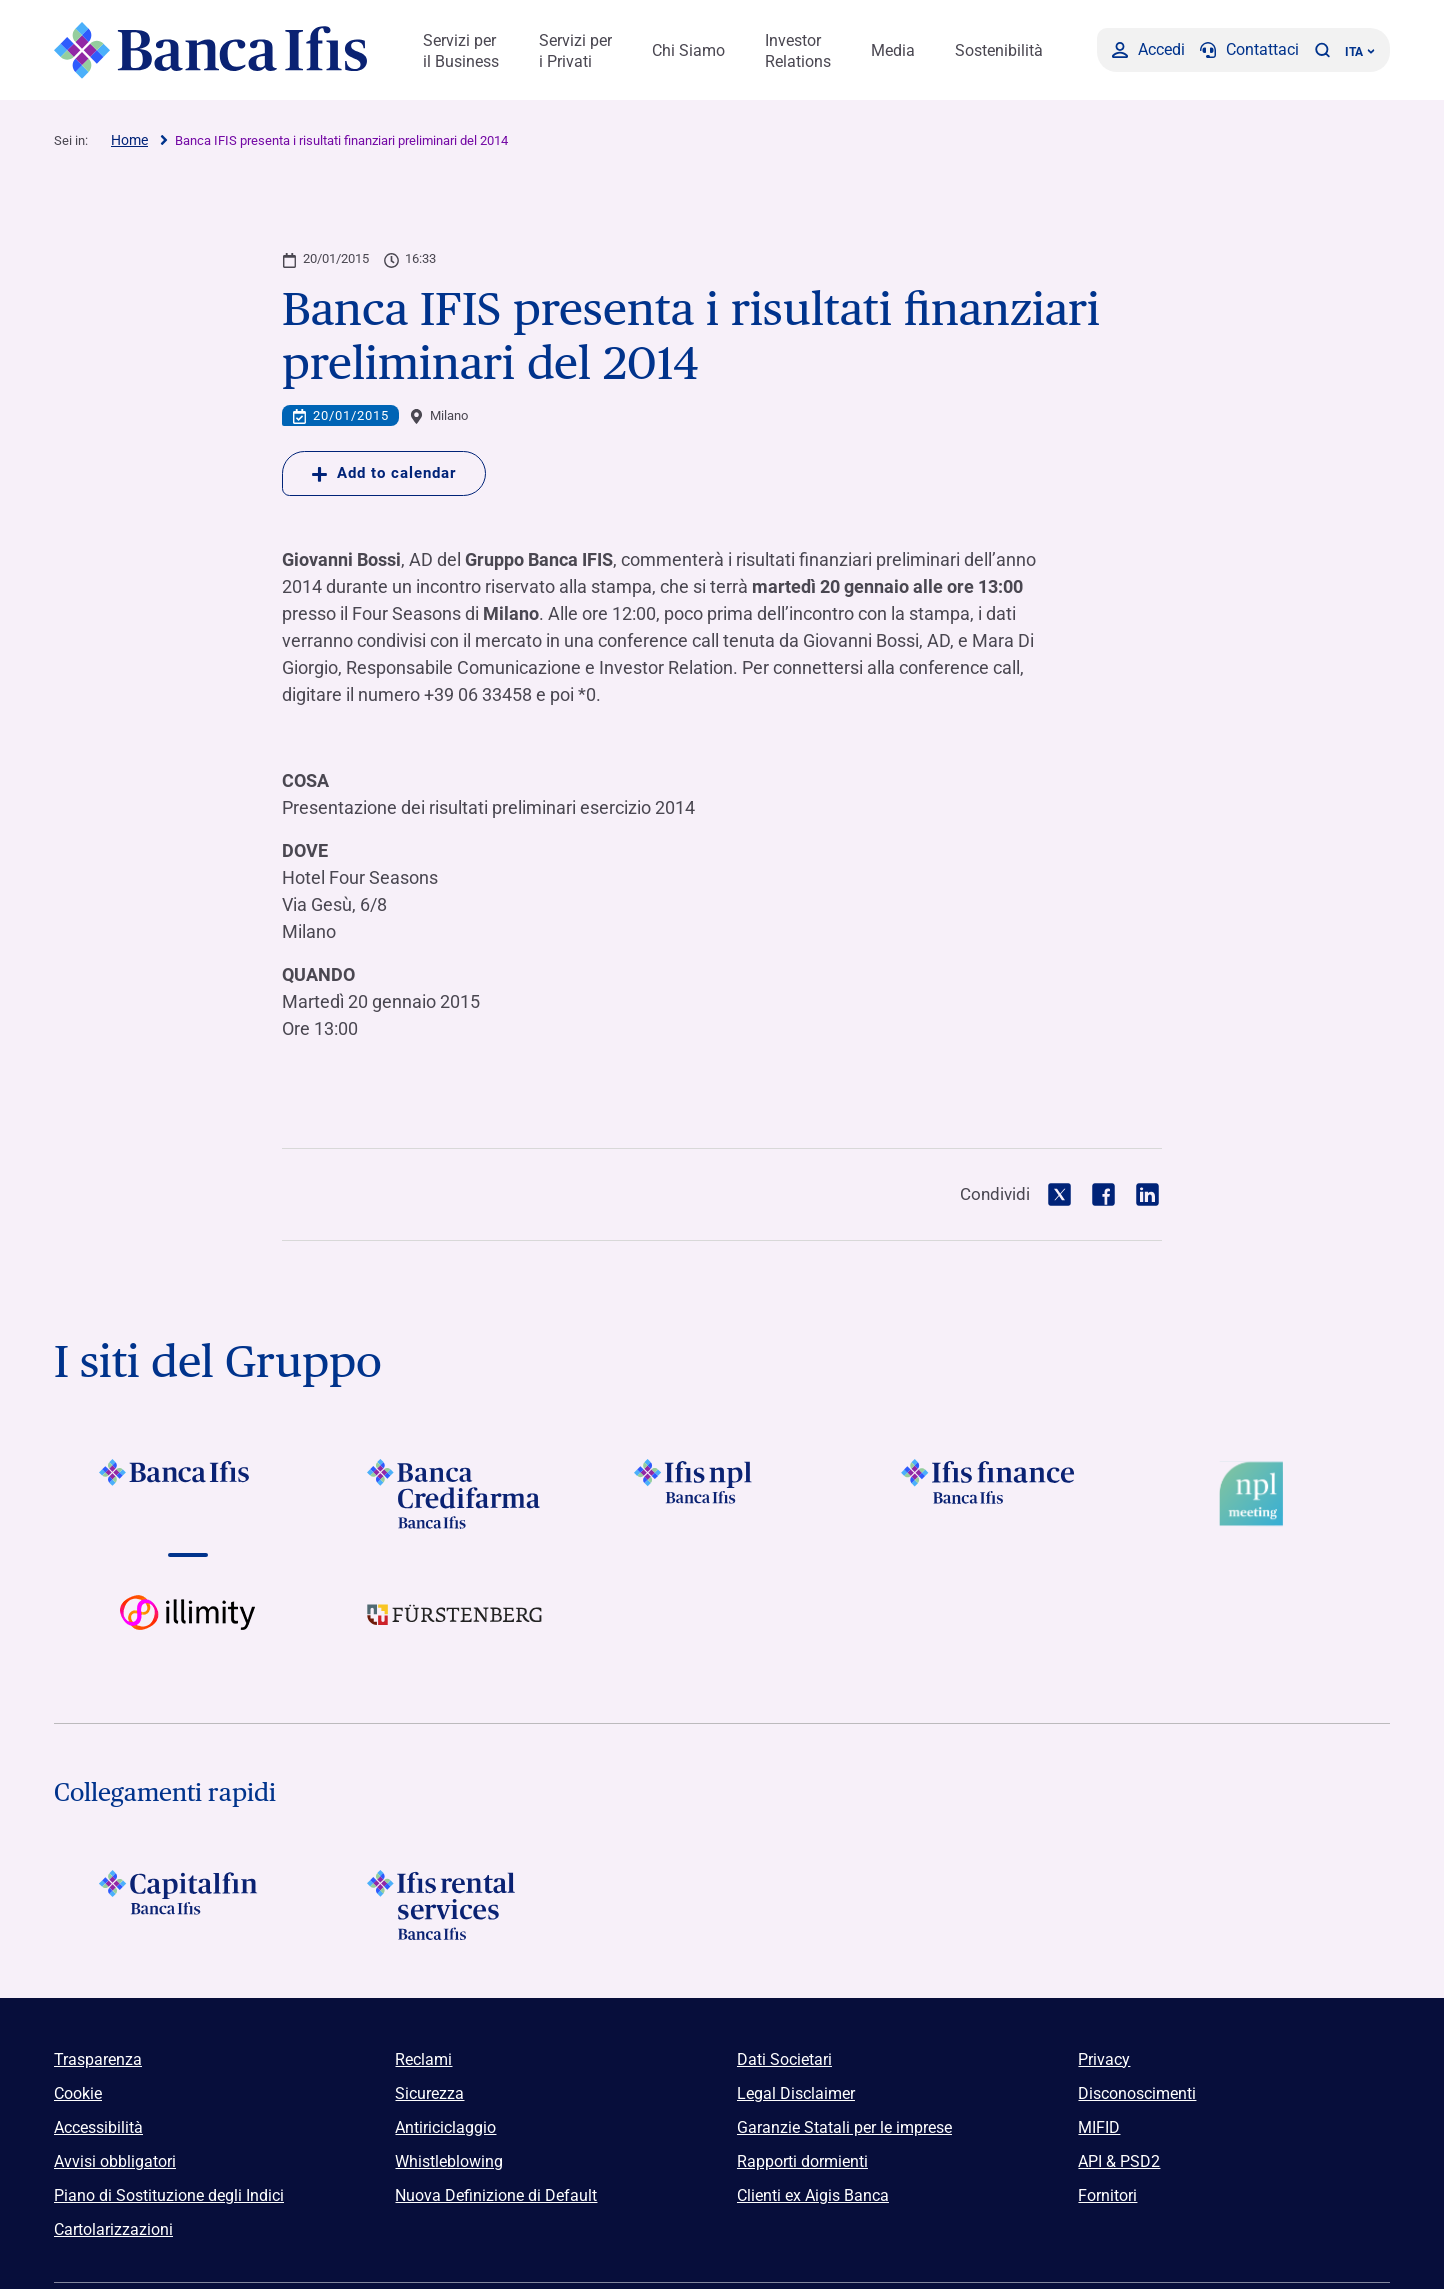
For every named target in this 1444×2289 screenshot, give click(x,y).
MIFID (1099, 2127)
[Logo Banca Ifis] (211, 50)
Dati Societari (784, 2059)
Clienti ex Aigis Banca (813, 2195)
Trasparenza (98, 2059)
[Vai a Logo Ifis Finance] (989, 1494)
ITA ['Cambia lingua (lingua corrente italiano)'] (1360, 52)
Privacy (1104, 2059)
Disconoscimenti (1137, 2093)
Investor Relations (798, 51)
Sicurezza (429, 2093)
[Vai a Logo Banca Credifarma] (454, 1494)
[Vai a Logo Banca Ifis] (187, 1494)
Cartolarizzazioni (113, 2229)
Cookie (78, 2093)
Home (129, 140)
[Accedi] (1148, 50)
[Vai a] (721, 1494)
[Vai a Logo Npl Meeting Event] (1256, 1494)
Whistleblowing (449, 2161)
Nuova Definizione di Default (496, 2195)
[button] (1322, 50)
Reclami (423, 2059)
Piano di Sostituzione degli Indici (169, 2195)
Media (893, 50)
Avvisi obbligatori (115, 2161)
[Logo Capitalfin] (187, 1905)
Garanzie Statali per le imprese (844, 2127)
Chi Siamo (688, 50)
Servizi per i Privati (575, 51)
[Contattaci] (1249, 50)
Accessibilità (98, 2127)
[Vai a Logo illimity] (187, 1630)
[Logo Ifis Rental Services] (454, 1905)
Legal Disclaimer (796, 2093)
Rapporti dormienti (802, 2161)
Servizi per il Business (461, 51)
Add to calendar (384, 473)
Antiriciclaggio (445, 2127)
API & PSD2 (1119, 2161)
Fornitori (1107, 2195)
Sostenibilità (999, 50)
